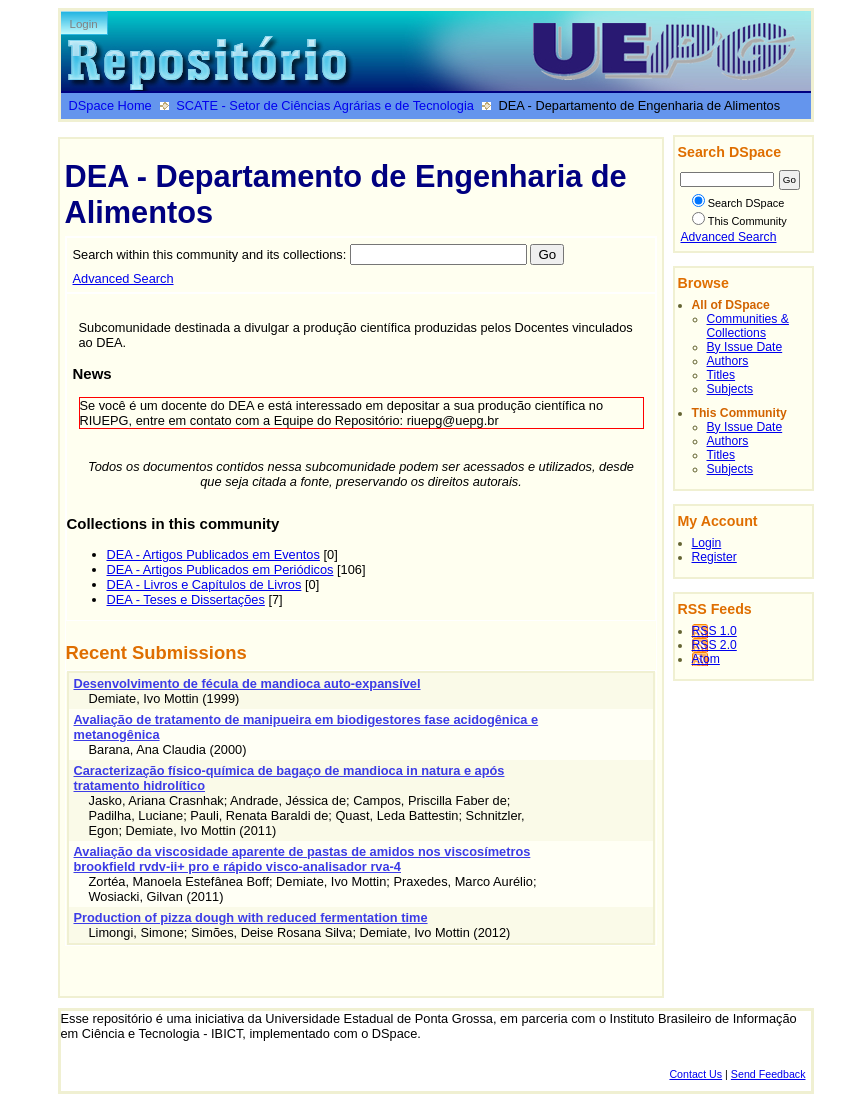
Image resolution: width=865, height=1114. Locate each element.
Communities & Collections (748, 326)
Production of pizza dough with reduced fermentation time (251, 917)
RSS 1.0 (714, 631)
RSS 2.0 (714, 645)
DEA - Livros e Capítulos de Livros (204, 584)
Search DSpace (738, 203)
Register (714, 557)
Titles (721, 375)
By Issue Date (745, 347)
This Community (739, 221)
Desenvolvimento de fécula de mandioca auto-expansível (247, 683)
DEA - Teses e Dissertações (186, 599)
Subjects (730, 389)
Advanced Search (123, 278)
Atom (706, 659)
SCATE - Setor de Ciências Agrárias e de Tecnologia (325, 105)
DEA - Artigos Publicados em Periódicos (220, 569)
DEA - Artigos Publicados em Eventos (213, 554)
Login (84, 24)
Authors (728, 361)
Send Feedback (768, 1074)
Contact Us (695, 1074)
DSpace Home (110, 105)
